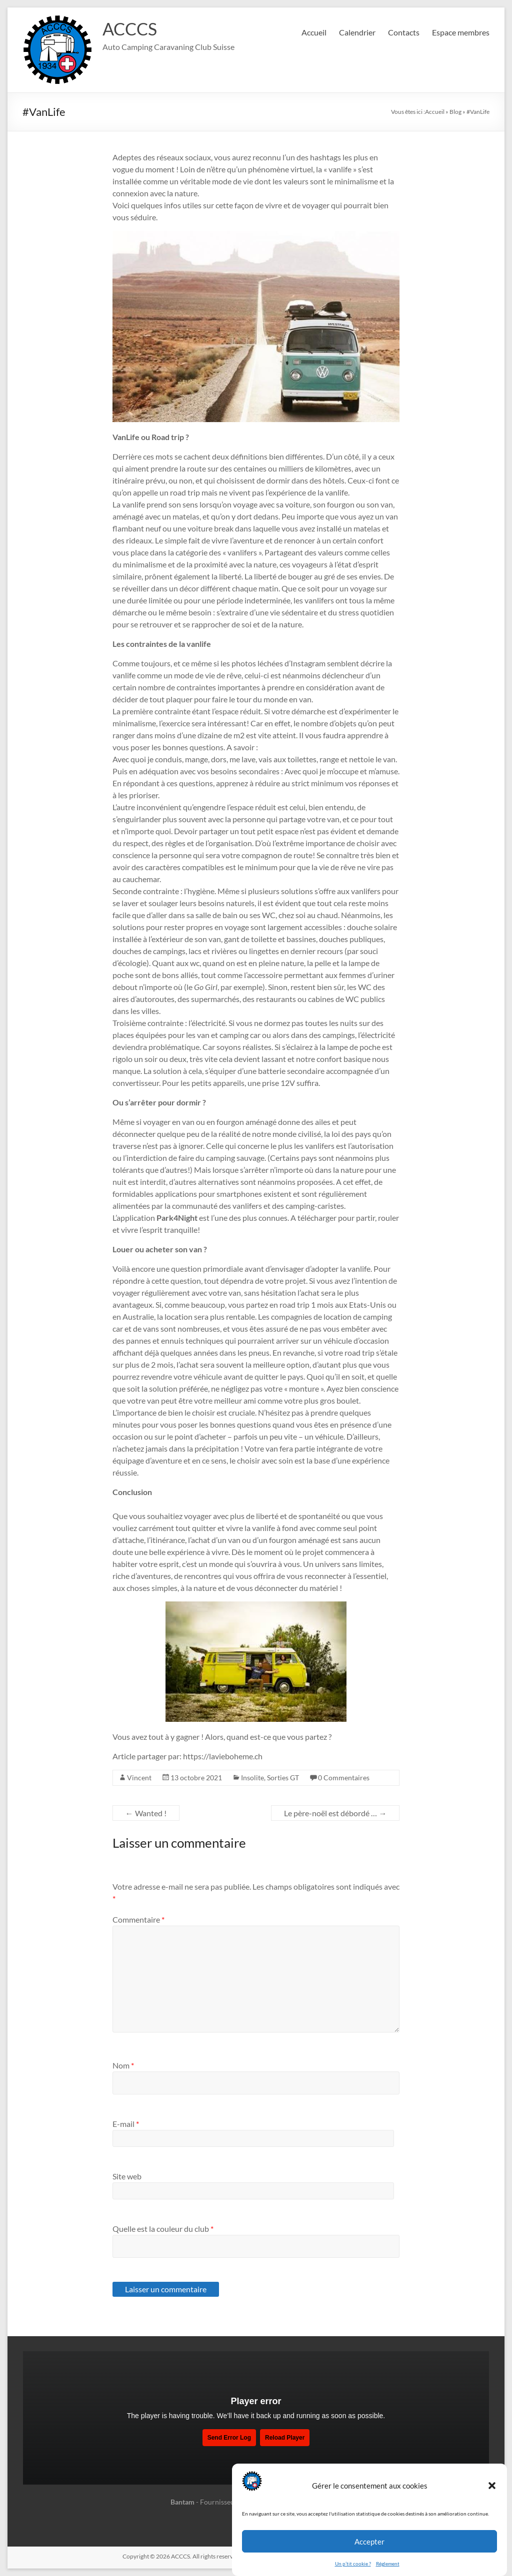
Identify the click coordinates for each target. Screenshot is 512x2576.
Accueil (314, 32)
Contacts (404, 32)
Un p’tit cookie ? (353, 2564)
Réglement (388, 2564)
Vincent (139, 1777)
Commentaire (138, 1919)
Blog (456, 111)
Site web (127, 2176)
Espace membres (461, 32)
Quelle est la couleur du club (163, 2228)
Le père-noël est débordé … (335, 1813)
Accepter (369, 2541)
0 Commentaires (344, 1777)
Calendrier (357, 32)
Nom (123, 2065)
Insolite (252, 1777)
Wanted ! (146, 1813)
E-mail (125, 2123)
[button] (492, 2486)
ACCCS (131, 29)
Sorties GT (283, 1777)
